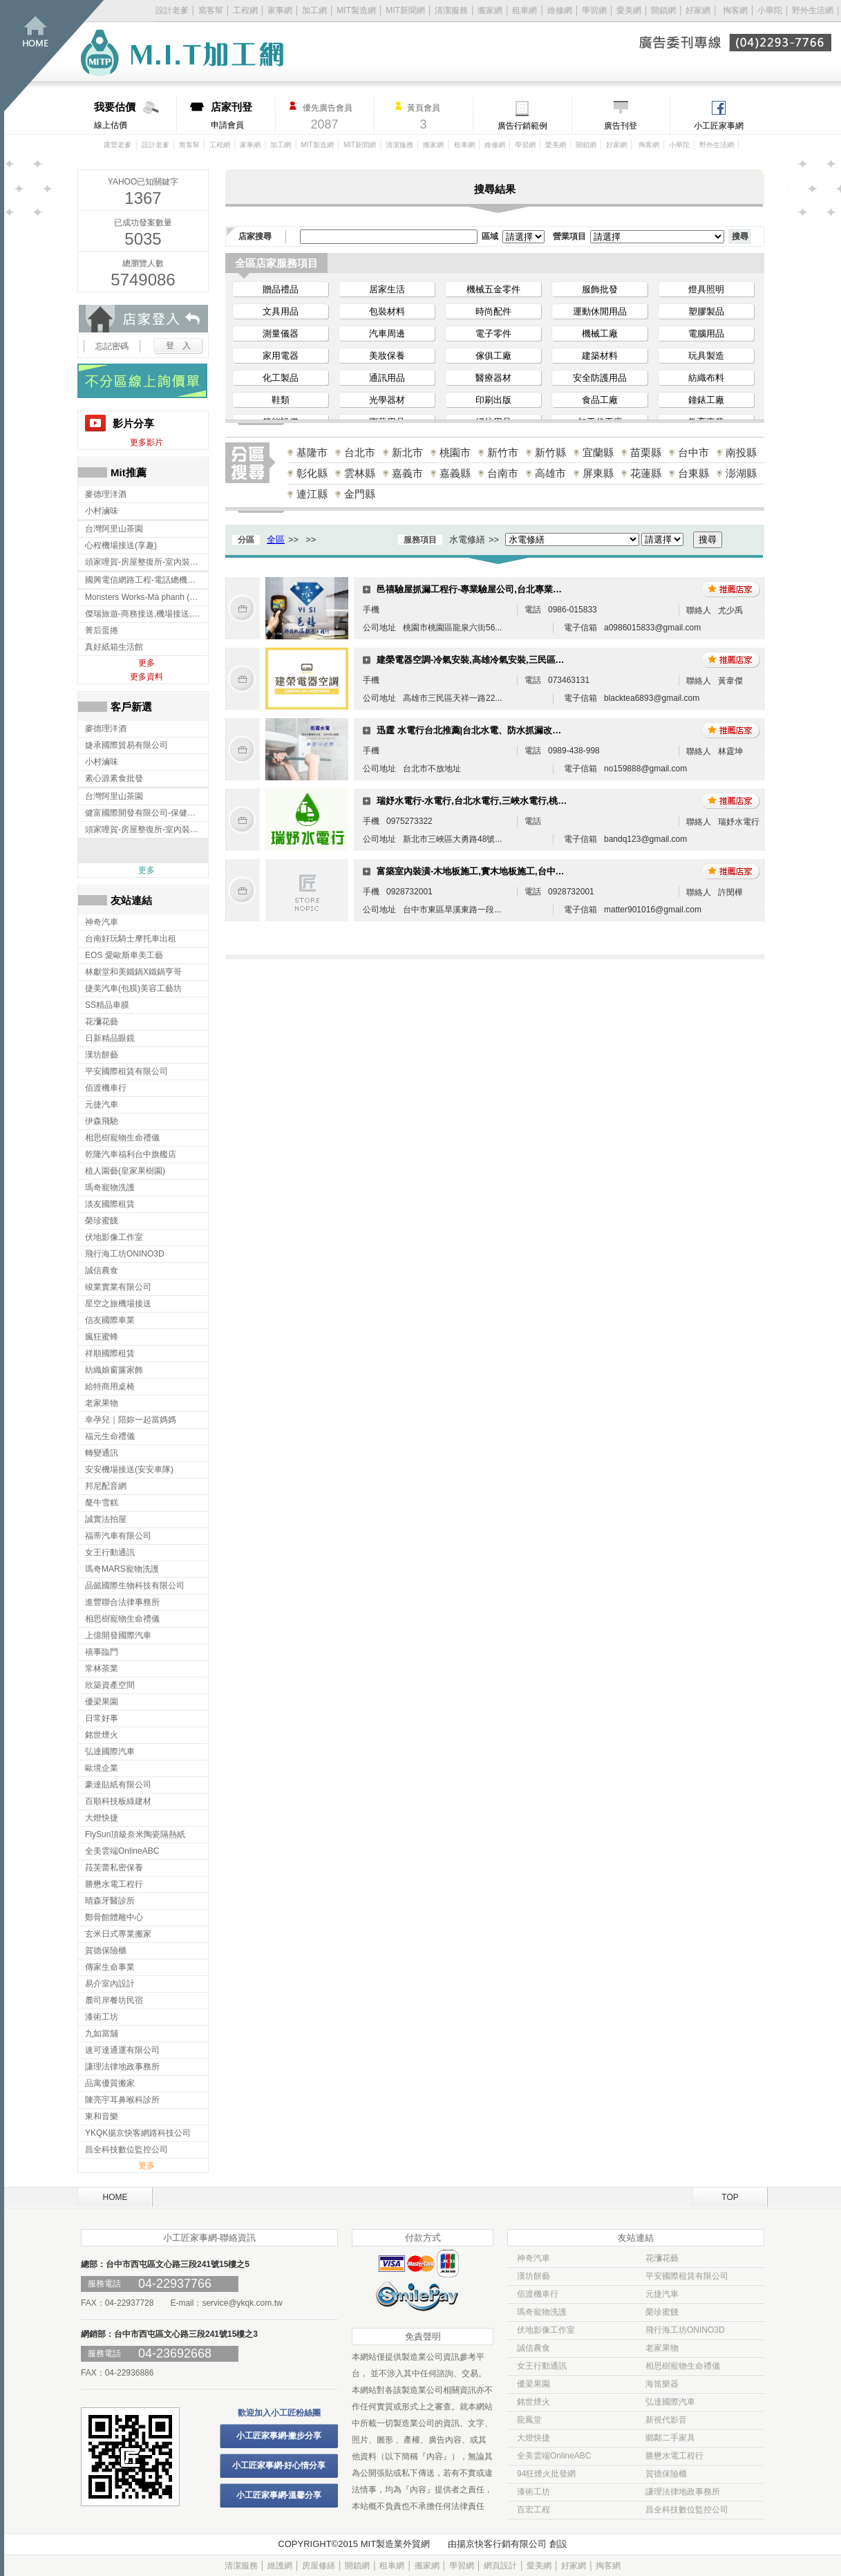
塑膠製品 (706, 311)
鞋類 (281, 400)
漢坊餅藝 (533, 2276)
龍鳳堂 (529, 2420)
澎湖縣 (741, 473)
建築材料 (600, 355)
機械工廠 (600, 333)
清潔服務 (451, 10)
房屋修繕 (318, 2565)
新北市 (407, 452)
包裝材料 (387, 311)
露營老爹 (117, 145)
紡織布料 (706, 378)
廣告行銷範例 (522, 126)
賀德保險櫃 (666, 2474)
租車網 (524, 10)
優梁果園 (533, 2384)
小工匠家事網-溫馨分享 (279, 2495)
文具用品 (281, 311)
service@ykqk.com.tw (242, 2303)
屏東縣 (598, 473)
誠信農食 (533, 2348)
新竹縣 (550, 452)
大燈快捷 (533, 2438)
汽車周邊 (387, 333)
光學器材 (387, 400)
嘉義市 (407, 473)
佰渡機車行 (537, 2294)
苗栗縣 (645, 452)
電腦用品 (706, 333)
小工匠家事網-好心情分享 (279, 2465)
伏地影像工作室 (546, 2330)
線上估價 (135, 115)
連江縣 (312, 494)
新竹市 (502, 452)
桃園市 (455, 452)
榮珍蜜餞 (662, 2312)
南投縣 (741, 452)
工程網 (245, 10)
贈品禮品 (281, 289)
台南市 (502, 473)
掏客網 (736, 10)
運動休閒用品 (600, 311)
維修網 (559, 10)
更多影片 (146, 442)
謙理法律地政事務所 (682, 2492)
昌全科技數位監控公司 (686, 2509)
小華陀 (770, 10)
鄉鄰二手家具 (670, 2438)
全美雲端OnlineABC (554, 2456)
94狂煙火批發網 (546, 2474)
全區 (276, 539)
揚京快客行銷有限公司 (502, 2544)
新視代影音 (666, 2420)
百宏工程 (533, 2509)
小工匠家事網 (719, 126)
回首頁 (54, 55)
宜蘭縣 (598, 452)
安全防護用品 (600, 378)
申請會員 (243, 115)
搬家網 (490, 10)
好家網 (698, 10)
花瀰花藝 (662, 2258)
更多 (146, 663)
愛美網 (629, 10)
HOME (115, 2197)
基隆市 (312, 452)
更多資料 (146, 676)
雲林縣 (359, 473)
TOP (729, 2197)
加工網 (314, 10)
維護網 (279, 2565)
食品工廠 (600, 400)
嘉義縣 (455, 473)
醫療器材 (493, 378)
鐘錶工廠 (706, 400)
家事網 (279, 10)
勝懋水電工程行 (674, 2456)
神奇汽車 (533, 2258)
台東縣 (693, 473)
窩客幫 (210, 10)
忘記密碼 (112, 346)
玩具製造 (706, 355)
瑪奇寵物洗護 (542, 2312)
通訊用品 (387, 378)
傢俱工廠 (493, 355)
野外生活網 (812, 10)
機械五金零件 (493, 289)
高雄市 (550, 473)
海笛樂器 (662, 2384)
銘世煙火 (533, 2402)
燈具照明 (706, 289)
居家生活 (387, 289)
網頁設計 (500, 2565)
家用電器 (281, 355)
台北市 (359, 452)
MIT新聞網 (405, 10)
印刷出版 (493, 400)
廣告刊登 (620, 126)
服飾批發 (600, 289)
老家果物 (662, 2348)
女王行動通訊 (542, 2366)
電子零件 (493, 333)
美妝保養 (387, 355)
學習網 (594, 10)
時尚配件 (493, 311)
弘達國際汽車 (670, 2402)
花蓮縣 (645, 473)
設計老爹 (172, 10)
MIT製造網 (356, 10)
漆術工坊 (533, 2492)
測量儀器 (281, 333)
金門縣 (359, 494)
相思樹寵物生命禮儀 (682, 2366)
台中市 (693, 452)
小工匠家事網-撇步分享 (279, 2436)
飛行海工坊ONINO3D (685, 2330)
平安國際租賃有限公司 (686, 2276)
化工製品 (281, 378)
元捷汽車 (662, 2294)
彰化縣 (312, 473)
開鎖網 (663, 10)
